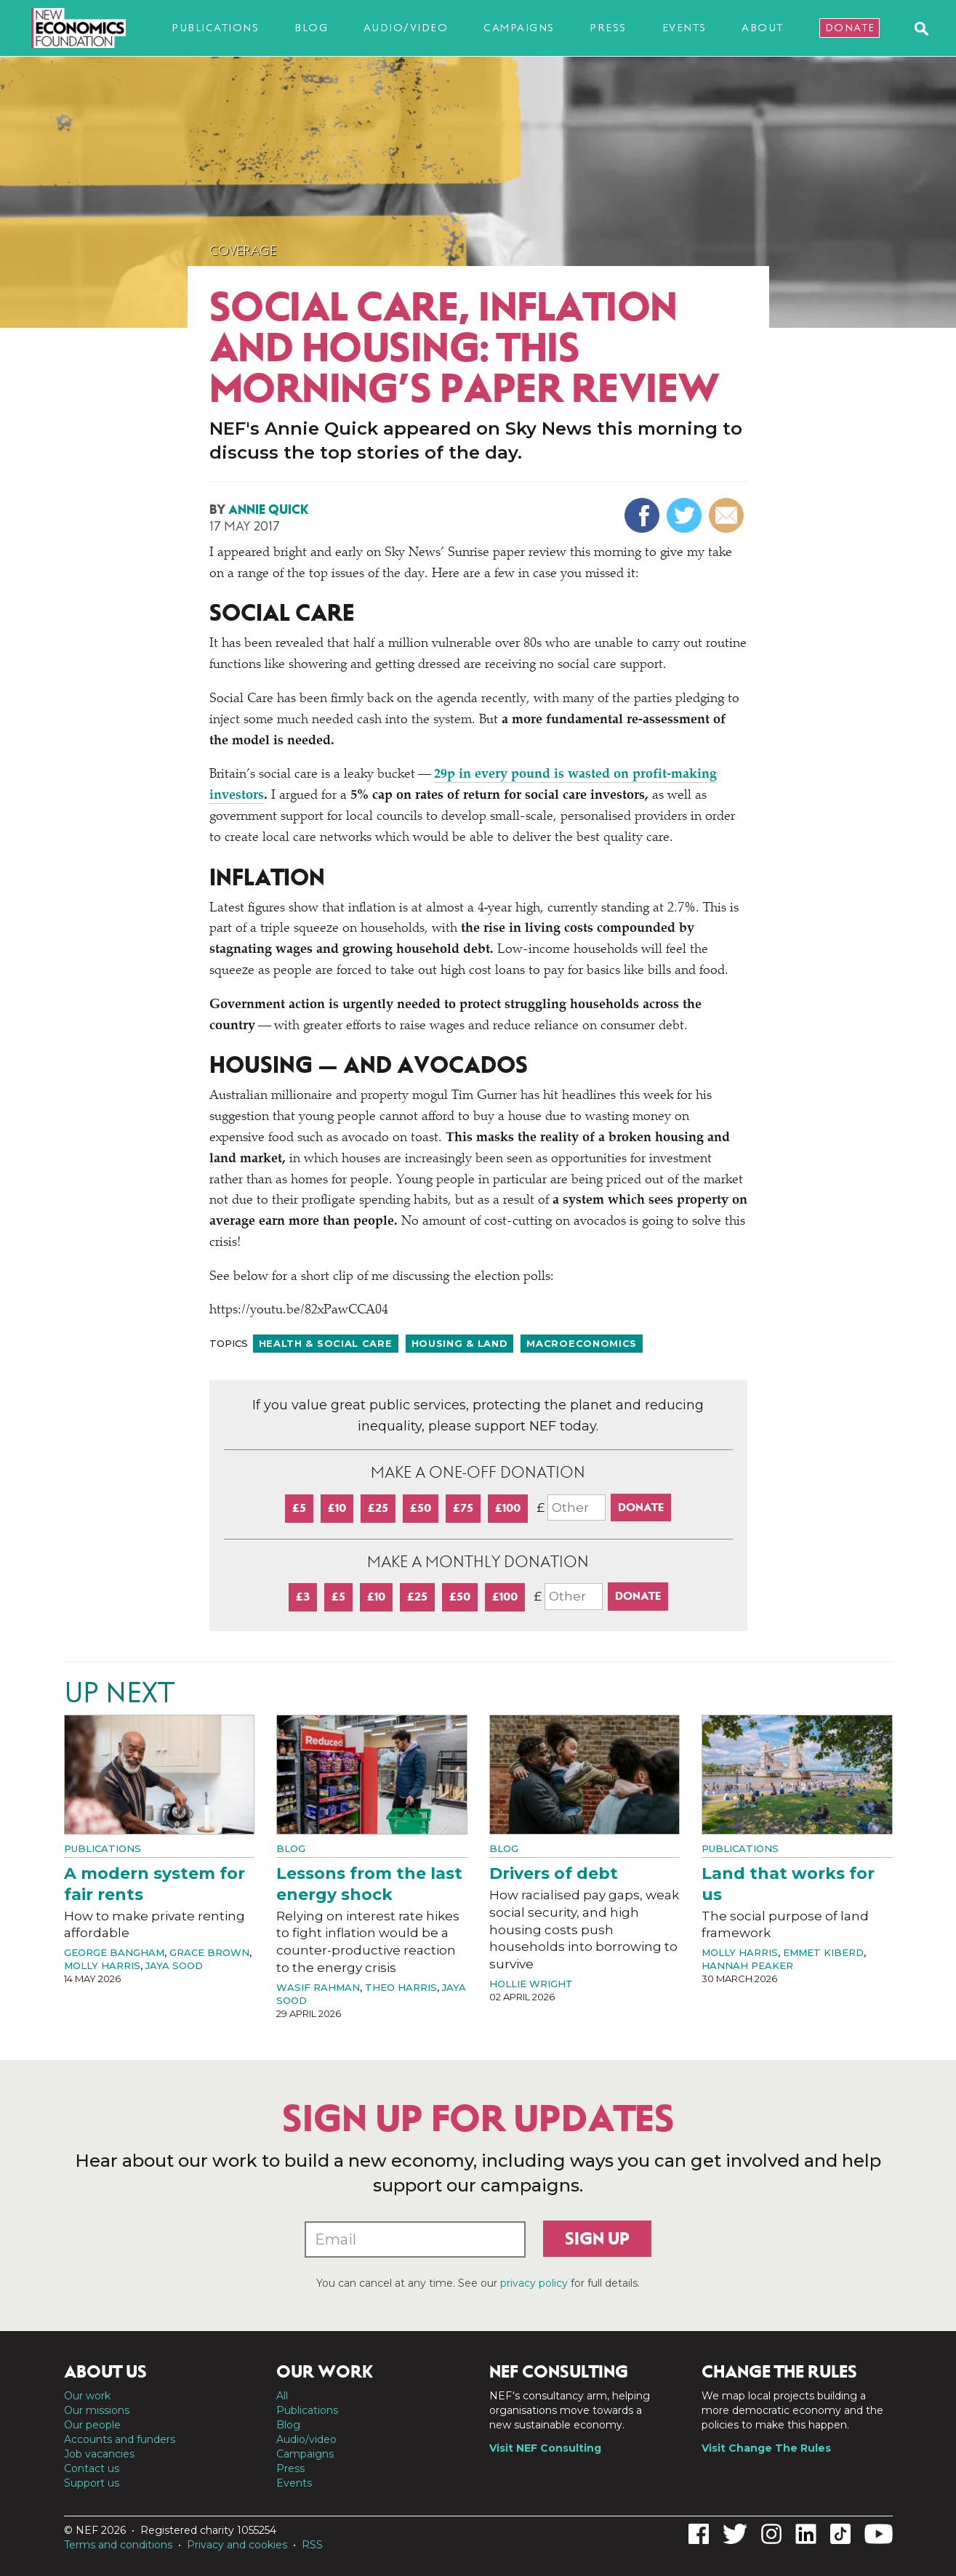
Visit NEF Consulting (545, 2448)
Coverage (242, 250)
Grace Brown (209, 1952)
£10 (337, 1508)
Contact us (91, 2468)
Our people (92, 2424)
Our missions (96, 2410)
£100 (508, 1508)
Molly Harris (102, 1965)
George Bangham (114, 1952)
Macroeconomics (581, 1343)
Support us (91, 2483)
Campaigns (519, 27)
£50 (420, 1508)
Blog (311, 27)
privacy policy (534, 2283)
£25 (378, 1508)
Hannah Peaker (747, 1965)
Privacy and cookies (237, 2544)
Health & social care (326, 1343)
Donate (850, 27)
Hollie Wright (531, 1983)
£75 (463, 1508)
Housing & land (459, 1343)
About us (105, 2371)
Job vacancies (99, 2453)
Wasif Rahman (318, 1987)
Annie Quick (268, 509)
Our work (87, 2395)
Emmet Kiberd (823, 1952)
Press (608, 27)
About (763, 27)
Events (684, 27)
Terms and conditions (118, 2544)
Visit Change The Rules (766, 2448)
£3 (303, 1596)
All (282, 2395)
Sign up (597, 2238)
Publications (215, 27)
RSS (312, 2544)
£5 (299, 1508)
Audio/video (406, 27)
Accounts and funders (119, 2439)
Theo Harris (401, 1987)
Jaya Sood (174, 1965)
